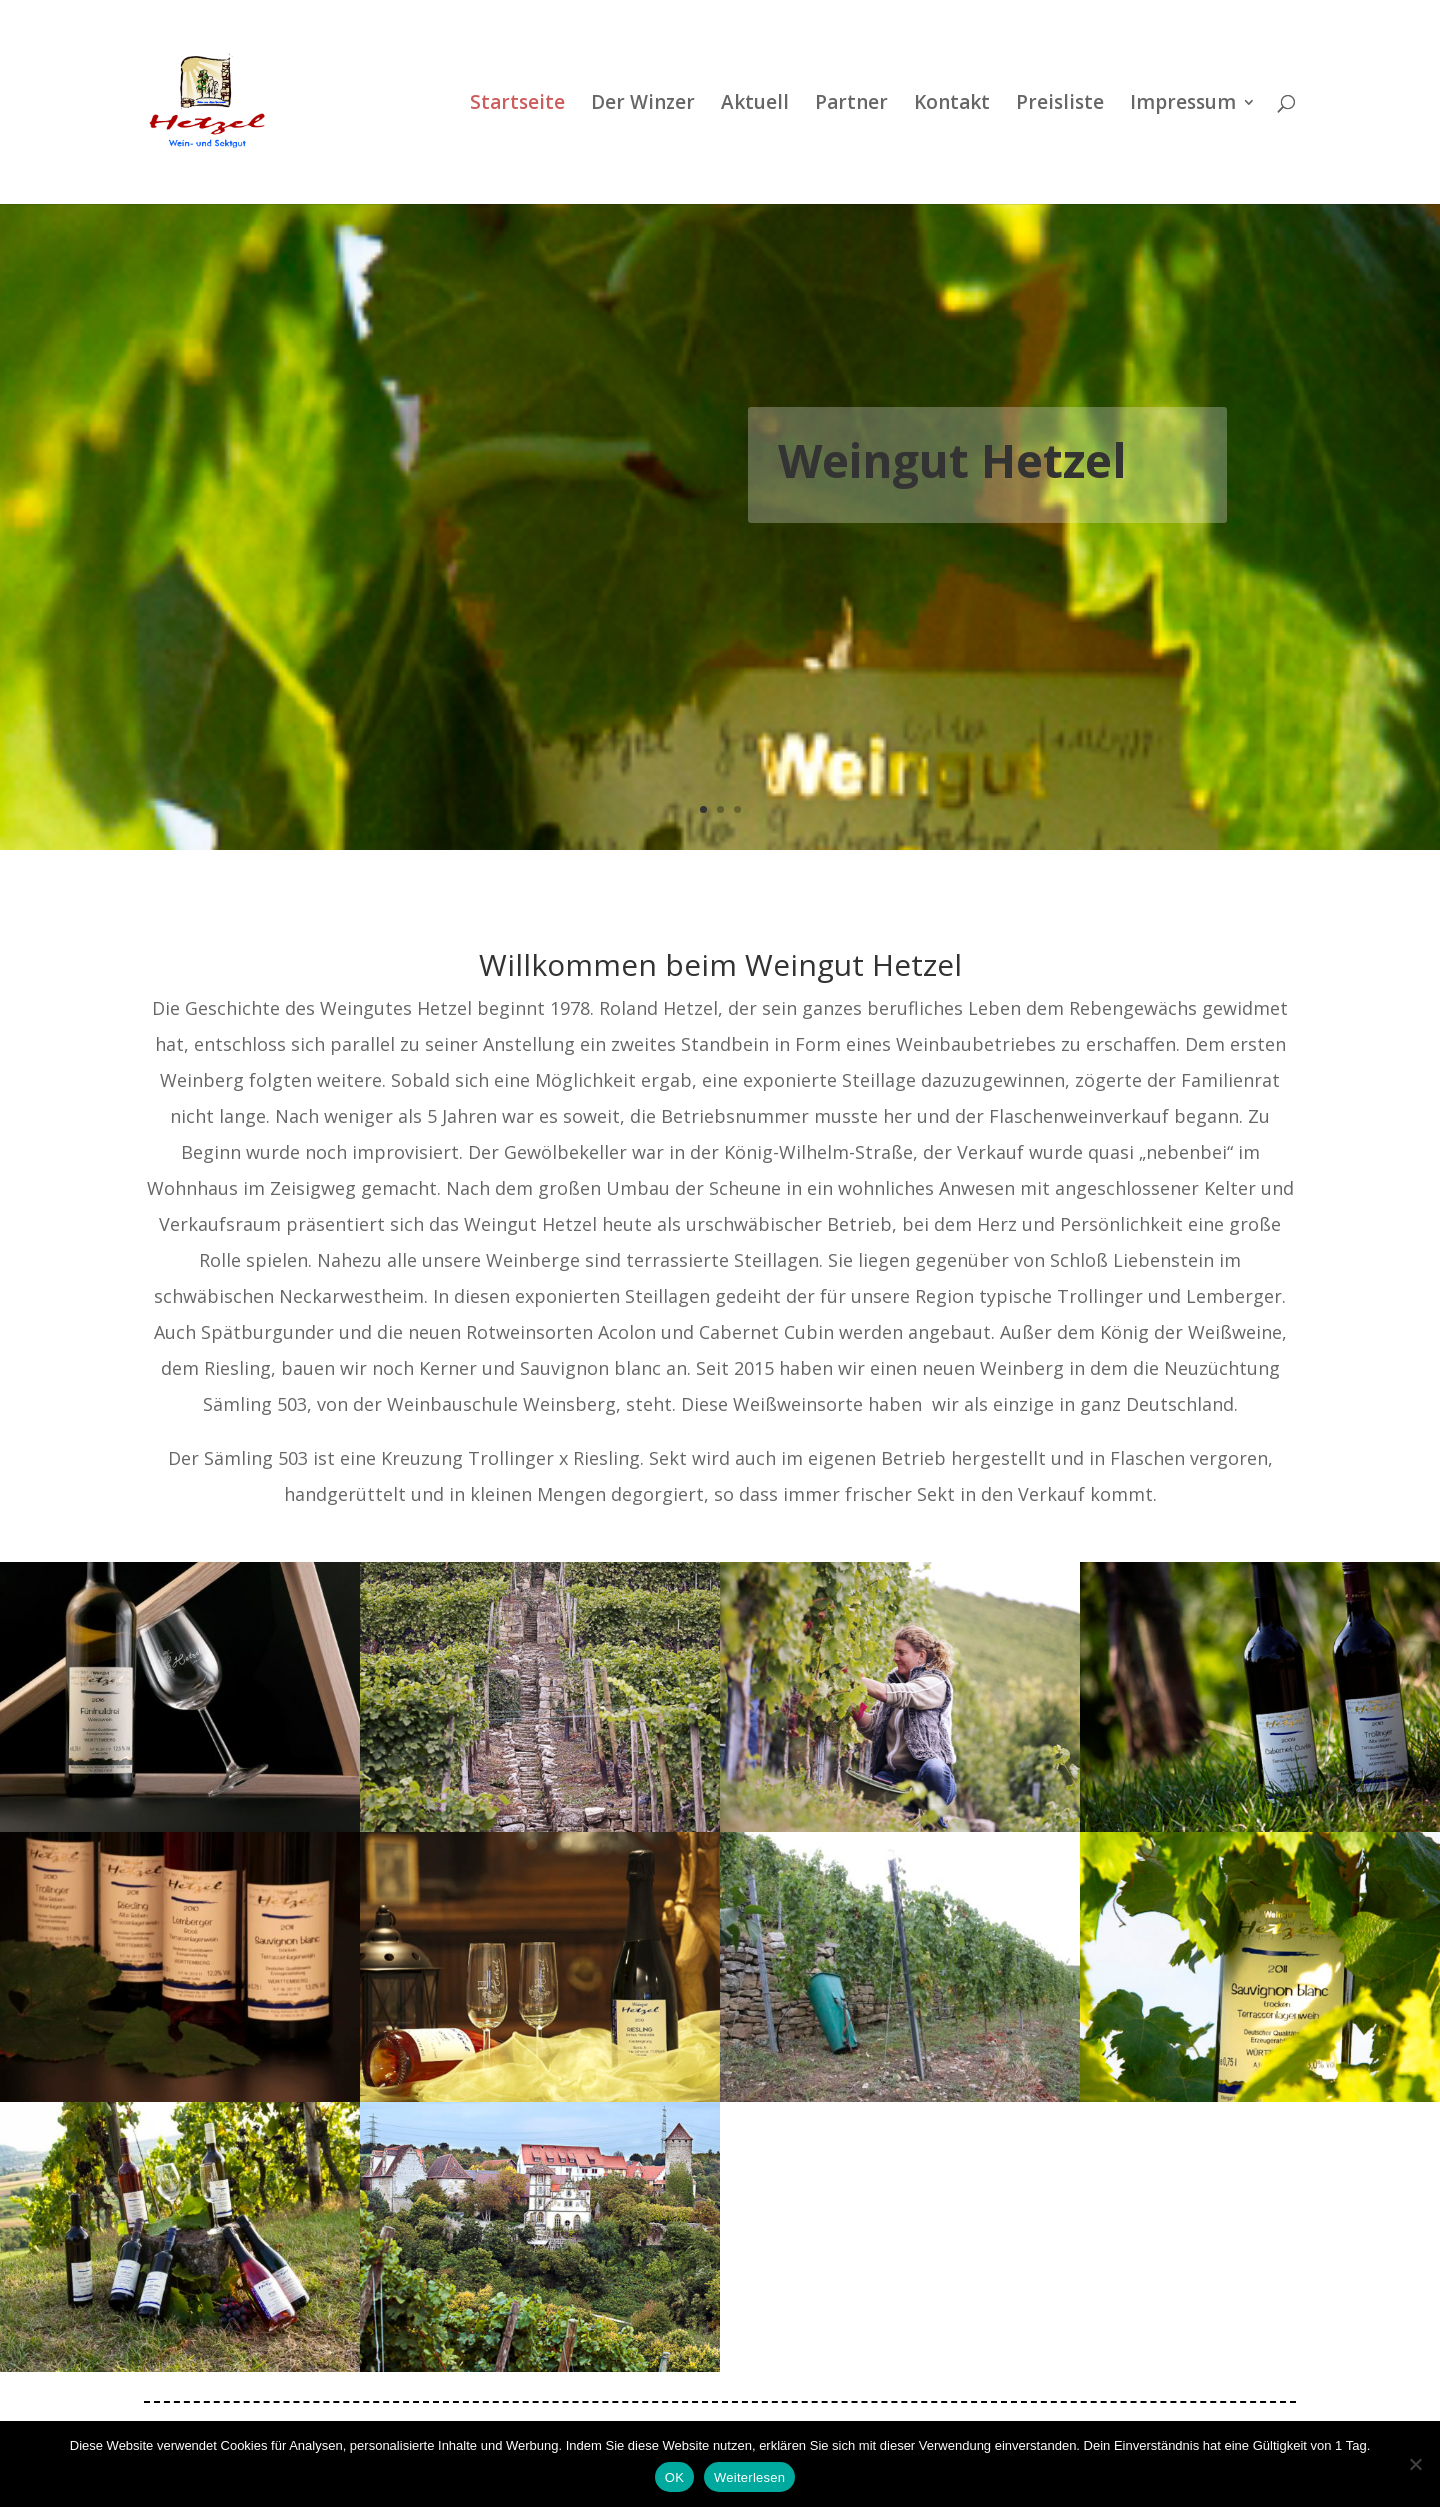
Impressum (1183, 105)
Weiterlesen (749, 2477)
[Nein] (1415, 2464)
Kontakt (952, 105)
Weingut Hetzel (952, 460)
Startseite (517, 105)
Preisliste (1060, 105)
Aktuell (755, 105)
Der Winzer (643, 105)
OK (674, 2477)
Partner (851, 105)
